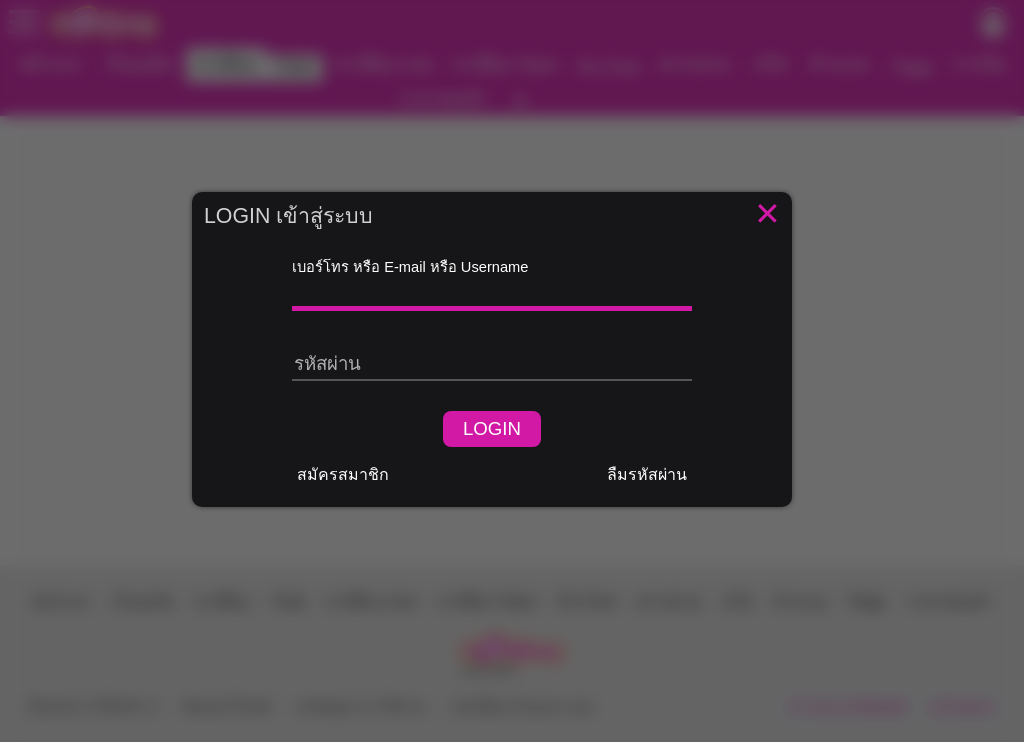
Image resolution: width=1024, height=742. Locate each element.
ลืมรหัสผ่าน (647, 474)
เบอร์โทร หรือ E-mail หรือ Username (410, 267)
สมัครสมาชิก (343, 474)
